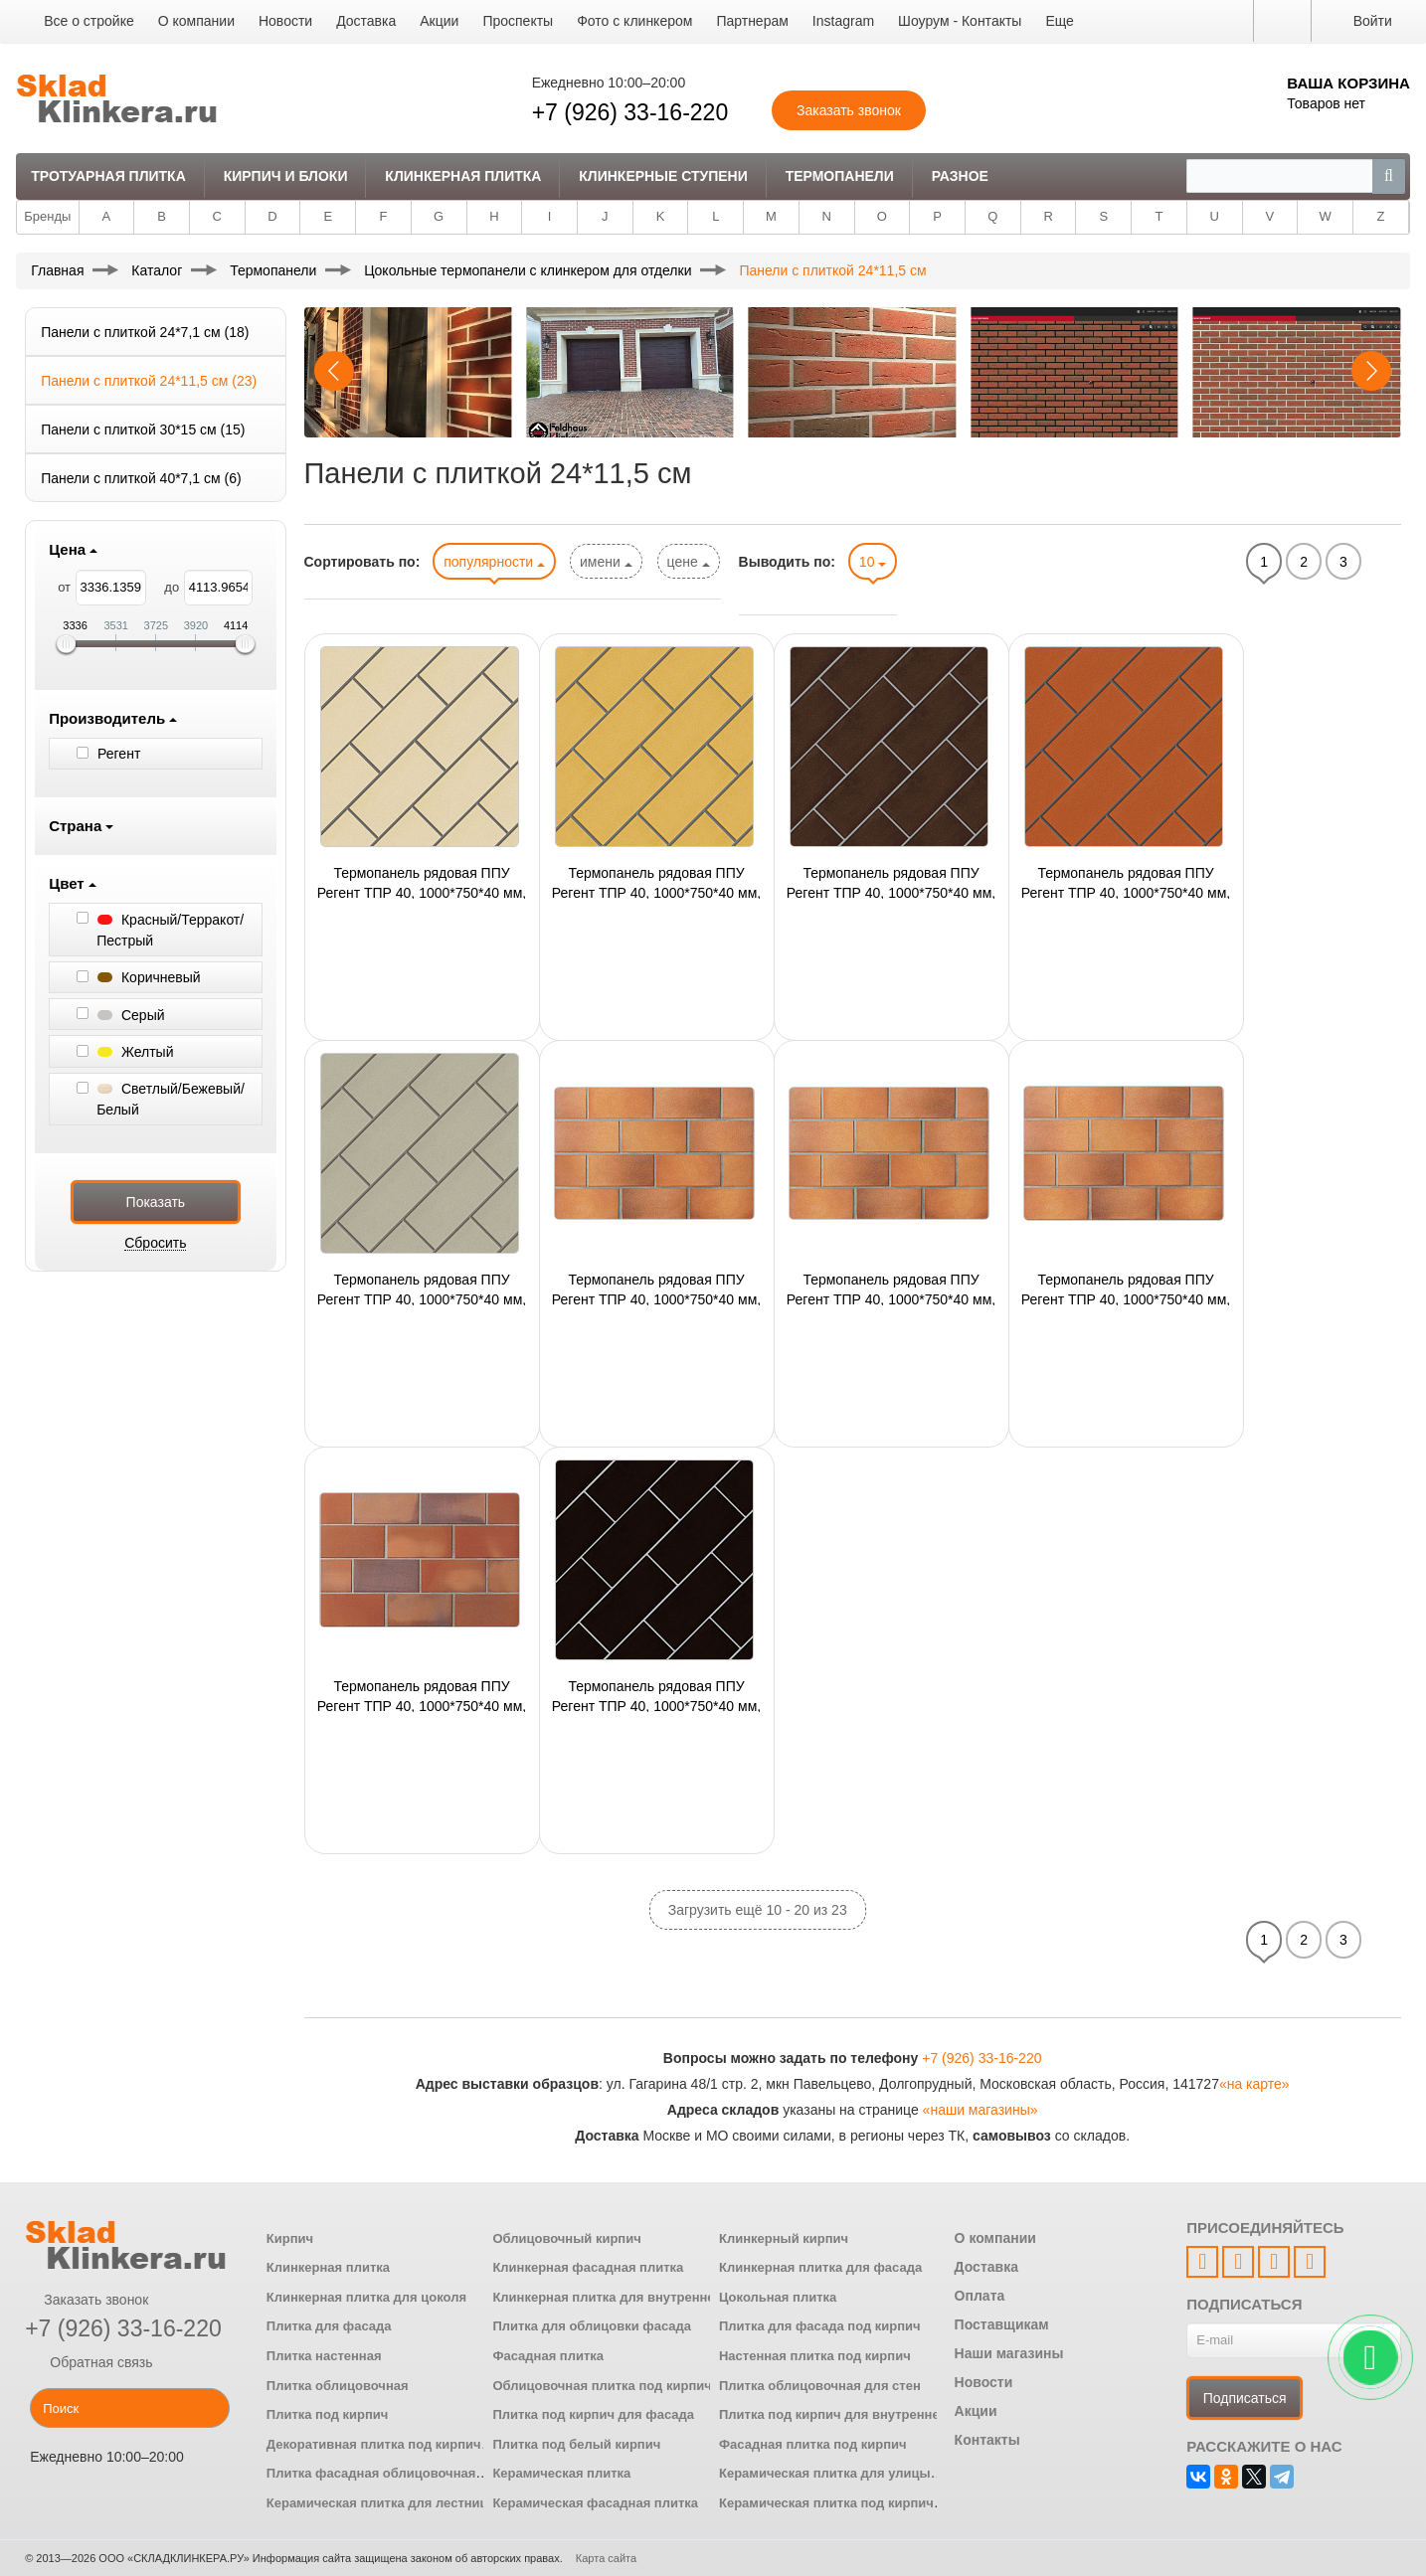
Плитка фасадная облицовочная (371, 2473)
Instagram (843, 21)
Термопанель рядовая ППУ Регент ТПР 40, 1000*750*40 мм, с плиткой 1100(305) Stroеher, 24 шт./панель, (657, 1288)
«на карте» (1254, 2084)
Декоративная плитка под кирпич (374, 2444)
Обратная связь (88, 2362)
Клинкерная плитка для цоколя (366, 2297)
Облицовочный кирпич (566, 2238)
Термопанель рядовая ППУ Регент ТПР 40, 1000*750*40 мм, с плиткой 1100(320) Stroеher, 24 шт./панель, (657, 882)
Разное (960, 176)
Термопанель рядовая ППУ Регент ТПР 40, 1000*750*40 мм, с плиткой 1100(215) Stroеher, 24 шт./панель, (1126, 882)
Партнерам (752, 21)
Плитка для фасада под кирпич (820, 2325)
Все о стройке (89, 21)
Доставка (366, 21)
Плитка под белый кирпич (576, 2444)
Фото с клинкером (634, 21)
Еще (1059, 21)
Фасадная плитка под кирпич (813, 2444)
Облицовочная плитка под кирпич (601, 2385)
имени (606, 562)
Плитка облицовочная (338, 2385)
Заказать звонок (86, 2300)
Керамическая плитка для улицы (825, 2473)
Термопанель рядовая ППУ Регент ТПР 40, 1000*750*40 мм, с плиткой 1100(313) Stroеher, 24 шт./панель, (1126, 1288)
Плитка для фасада (329, 2325)
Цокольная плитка (777, 2297)
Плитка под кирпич (328, 2414)
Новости (285, 21)
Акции (439, 21)
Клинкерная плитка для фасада (820, 2267)
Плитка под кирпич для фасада (593, 2414)
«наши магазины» (980, 2110)
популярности (494, 562)
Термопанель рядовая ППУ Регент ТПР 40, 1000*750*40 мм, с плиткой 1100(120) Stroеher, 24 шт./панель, (422, 882)
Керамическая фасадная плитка (595, 2502)
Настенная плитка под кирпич (815, 2355)
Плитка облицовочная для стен (820, 2385)
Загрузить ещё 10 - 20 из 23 (757, 1910)
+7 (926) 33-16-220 (630, 112)
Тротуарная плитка (108, 176)
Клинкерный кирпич (783, 2238)
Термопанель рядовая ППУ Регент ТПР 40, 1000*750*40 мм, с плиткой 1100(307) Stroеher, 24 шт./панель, (891, 1288)
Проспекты (517, 21)
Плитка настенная (324, 2355)
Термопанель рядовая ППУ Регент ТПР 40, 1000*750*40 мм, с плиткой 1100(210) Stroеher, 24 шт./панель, (891, 882)
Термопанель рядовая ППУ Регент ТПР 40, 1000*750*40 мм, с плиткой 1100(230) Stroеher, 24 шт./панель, (422, 1288)
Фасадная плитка (548, 2355)
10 (872, 562)
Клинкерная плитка (463, 176)
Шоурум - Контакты (959, 21)
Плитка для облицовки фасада (591, 2325)
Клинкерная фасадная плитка (587, 2267)
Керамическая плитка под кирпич (826, 2502)
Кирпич (290, 2238)
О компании (196, 21)
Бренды (47, 216)
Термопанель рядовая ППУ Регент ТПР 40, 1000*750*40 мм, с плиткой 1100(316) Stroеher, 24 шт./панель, (422, 1695)
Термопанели (840, 176)
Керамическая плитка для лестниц (377, 2502)
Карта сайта (606, 2558)
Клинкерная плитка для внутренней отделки (635, 2297)
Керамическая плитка (561, 2473)
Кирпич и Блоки (286, 176)
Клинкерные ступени (663, 176)
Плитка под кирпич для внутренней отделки (860, 2414)
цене (688, 562)
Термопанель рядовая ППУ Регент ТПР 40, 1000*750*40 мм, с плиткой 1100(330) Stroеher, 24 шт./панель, (657, 1695)
